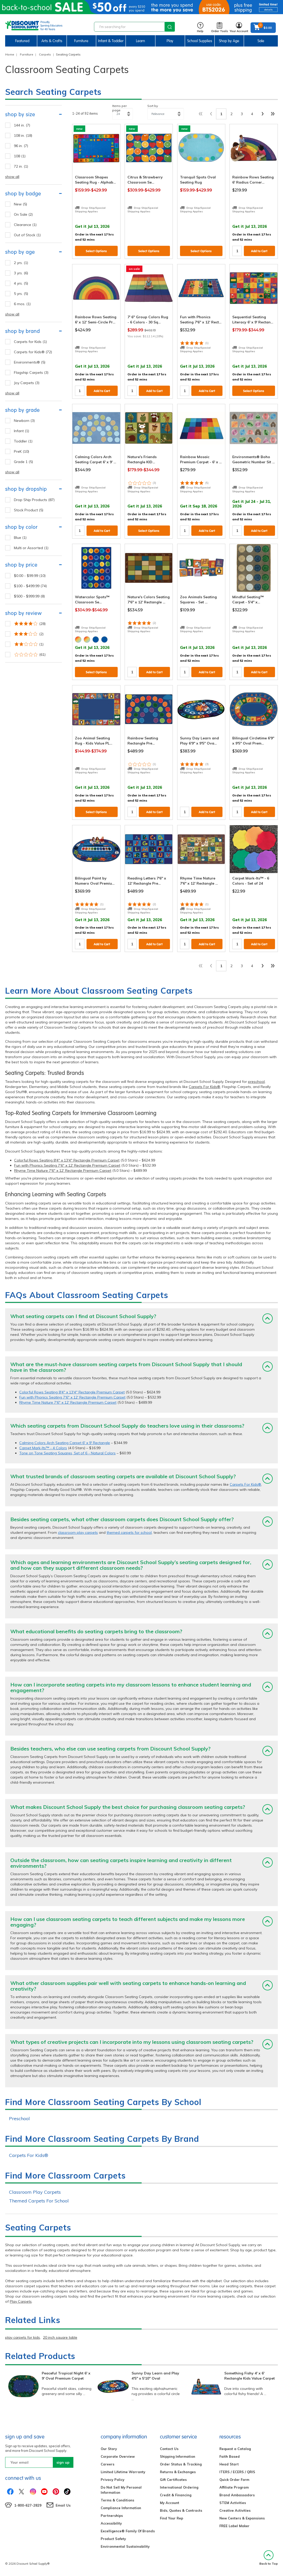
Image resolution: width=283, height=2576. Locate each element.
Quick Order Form (234, 2480)
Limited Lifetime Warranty (123, 2472)
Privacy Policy (112, 2480)
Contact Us (169, 2449)
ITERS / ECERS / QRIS (237, 2472)
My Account (169, 2503)
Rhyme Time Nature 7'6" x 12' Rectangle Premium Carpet (62, 1170)
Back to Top (268, 2557)
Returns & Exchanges (178, 2472)
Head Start (229, 2464)
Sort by (152, 106)
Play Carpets (21, 2301)
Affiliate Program (234, 2487)
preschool (256, 1081)
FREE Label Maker (234, 2526)
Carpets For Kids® (204, 1086)
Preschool (19, 2118)
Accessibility (111, 2523)
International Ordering (179, 2487)
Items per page (119, 108)
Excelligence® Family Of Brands (128, 2531)
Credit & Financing (175, 2495)
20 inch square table (60, 2337)
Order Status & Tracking (181, 2464)
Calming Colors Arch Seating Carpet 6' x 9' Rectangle (64, 1442)
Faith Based (229, 2456)
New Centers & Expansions (242, 2518)
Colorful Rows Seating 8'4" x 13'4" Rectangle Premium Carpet (66, 1160)
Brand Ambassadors (237, 2495)
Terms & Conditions (117, 2500)
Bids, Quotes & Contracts (181, 2510)
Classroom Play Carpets (35, 2192)
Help (200, 27)
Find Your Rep (171, 2518)
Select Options (96, 251)
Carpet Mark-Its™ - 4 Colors (43, 1448)
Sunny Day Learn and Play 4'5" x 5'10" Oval (155, 2376)
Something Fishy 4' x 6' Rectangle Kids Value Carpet (249, 2376)
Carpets (45, 54)
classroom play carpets (78, 1532)
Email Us (63, 2505)
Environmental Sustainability (125, 2546)
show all (12, 176)
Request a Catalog (235, 2449)
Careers (107, 2464)
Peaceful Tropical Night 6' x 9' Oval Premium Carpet (66, 2376)
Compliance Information (121, 2508)
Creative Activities (235, 2510)
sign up (63, 2462)
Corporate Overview (118, 2456)
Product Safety (113, 2539)
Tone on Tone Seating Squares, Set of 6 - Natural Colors (67, 1453)
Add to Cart (259, 251)
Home (9, 54)
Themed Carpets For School (39, 2201)
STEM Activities (232, 2503)
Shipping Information (177, 2456)
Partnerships (112, 2516)
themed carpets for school (129, 1532)
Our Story (109, 2449)
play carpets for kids (22, 2337)
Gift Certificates (173, 2480)
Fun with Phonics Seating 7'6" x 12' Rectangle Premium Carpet (67, 1165)
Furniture (26, 54)
